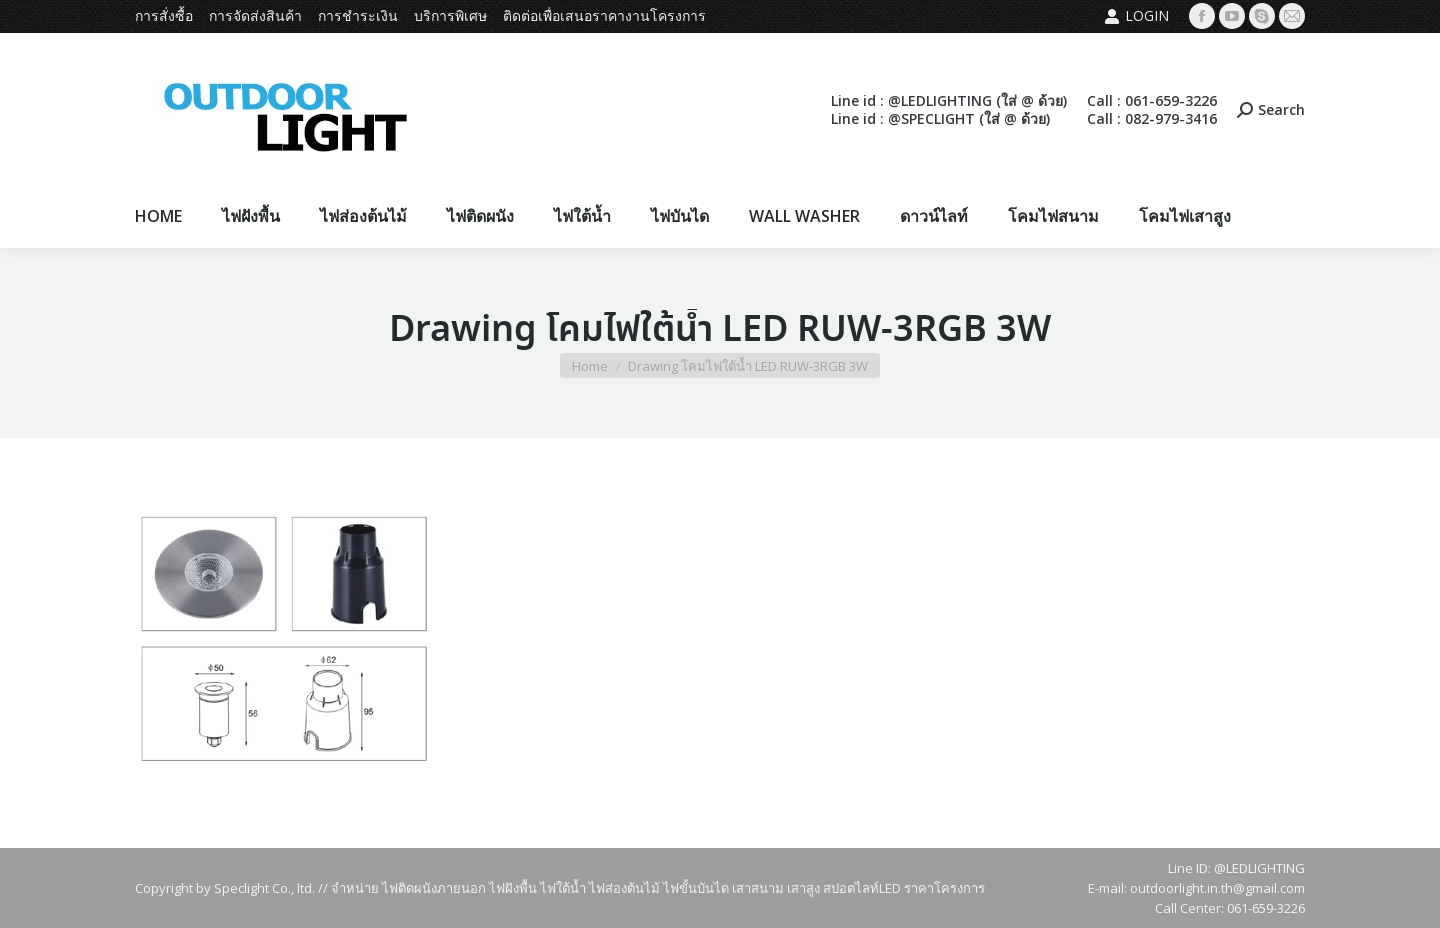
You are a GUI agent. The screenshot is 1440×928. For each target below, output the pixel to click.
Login (1136, 16)
